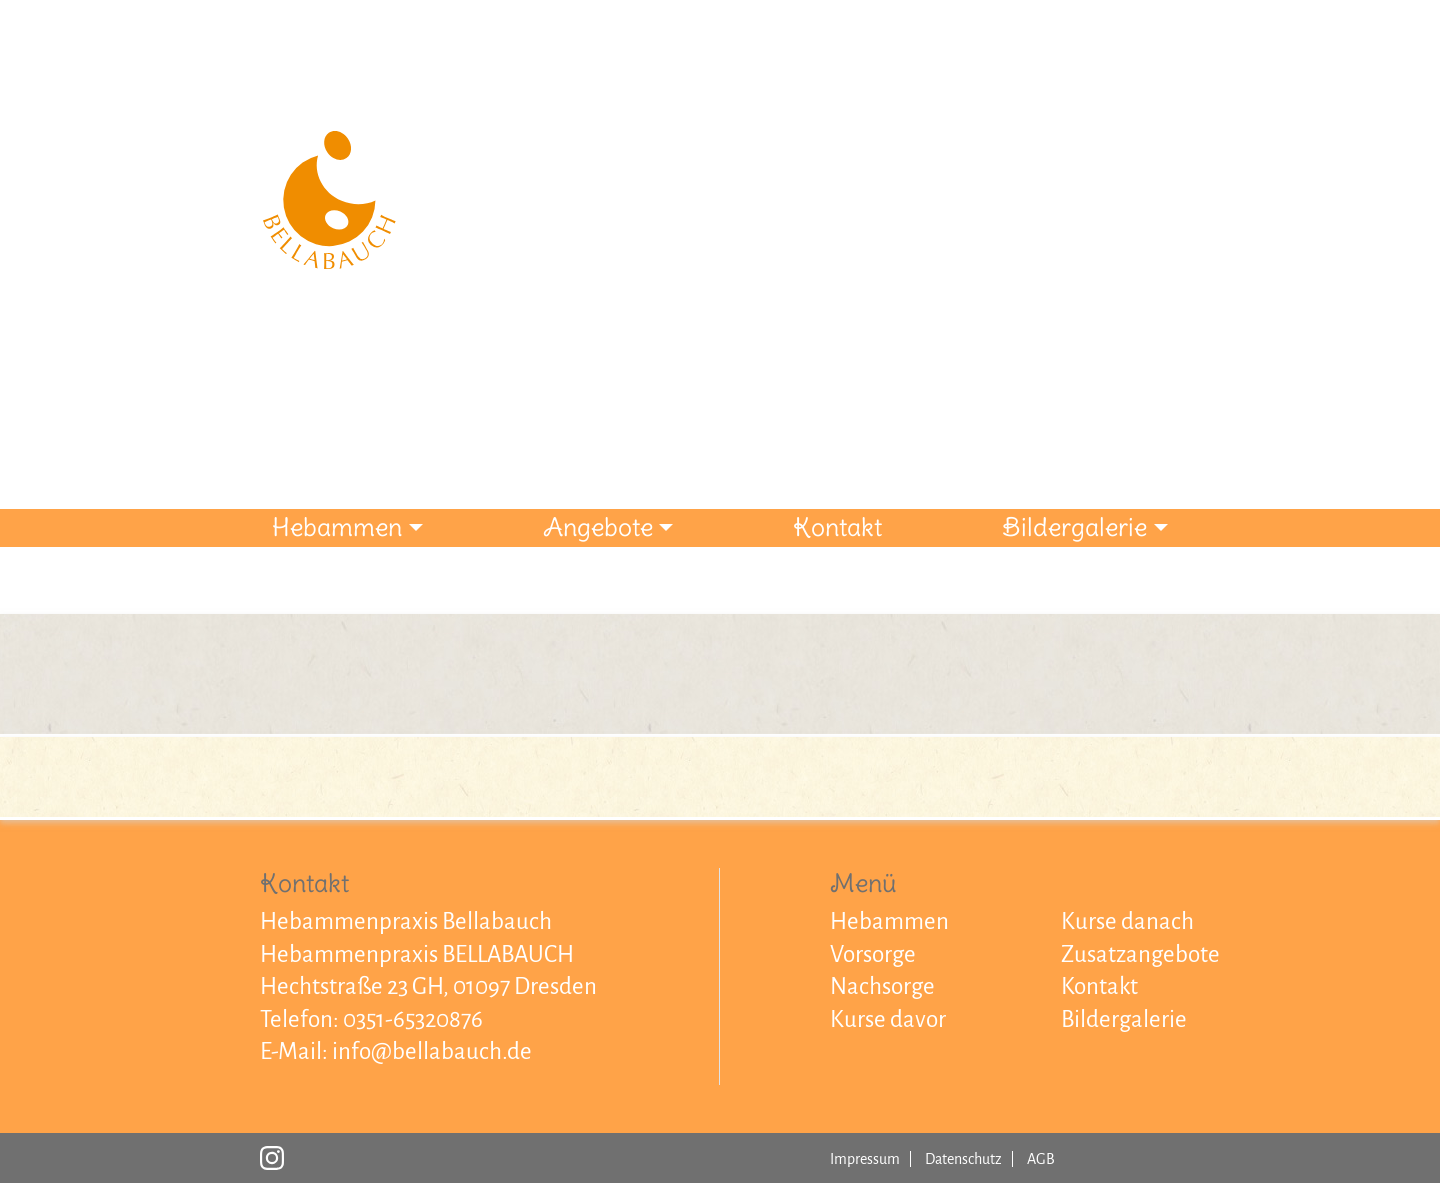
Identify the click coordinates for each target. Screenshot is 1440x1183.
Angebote (598, 527)
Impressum (865, 1159)
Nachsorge (882, 986)
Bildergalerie (1074, 527)
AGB (1041, 1159)
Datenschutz (963, 1159)
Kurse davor (888, 1019)
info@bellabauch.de (432, 1051)
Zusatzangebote (1140, 954)
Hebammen (337, 527)
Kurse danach (1127, 921)
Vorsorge (873, 954)
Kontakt (837, 527)
